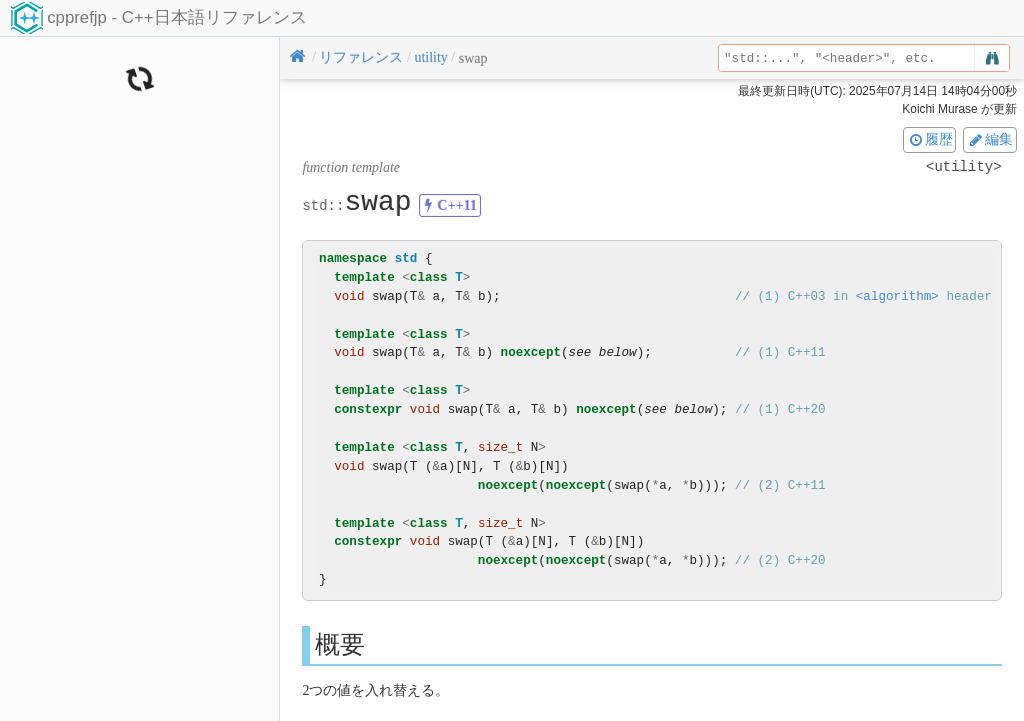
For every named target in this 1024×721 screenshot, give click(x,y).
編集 (990, 139)
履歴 (930, 139)
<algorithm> (897, 296)
